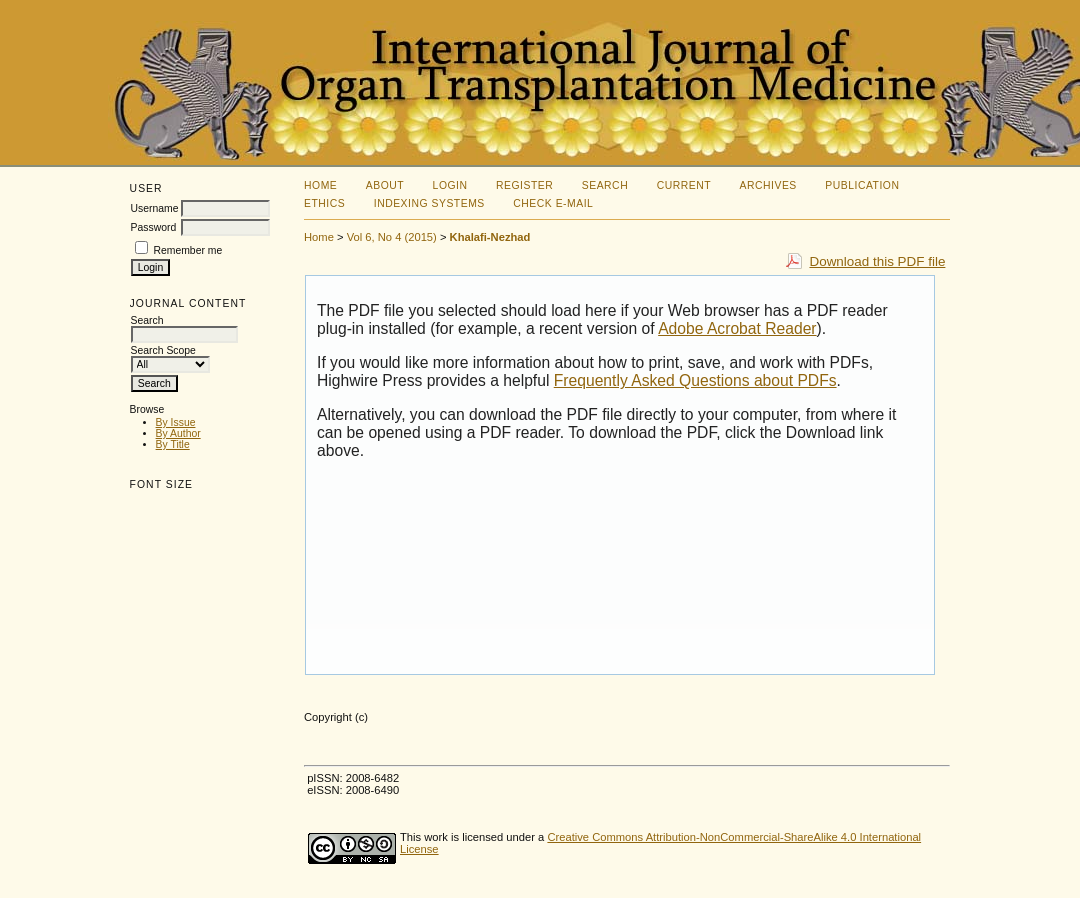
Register (524, 185)
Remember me (187, 250)
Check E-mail (553, 203)
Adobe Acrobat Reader (737, 328)
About (385, 185)
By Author (178, 433)
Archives (768, 185)
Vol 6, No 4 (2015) (392, 237)
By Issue (176, 422)
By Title (173, 444)
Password (154, 227)
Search (605, 185)
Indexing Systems (429, 203)
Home (320, 185)
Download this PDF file (877, 261)
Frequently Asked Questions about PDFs (695, 380)
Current (684, 185)
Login (450, 185)
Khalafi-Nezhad (490, 237)
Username (155, 208)
